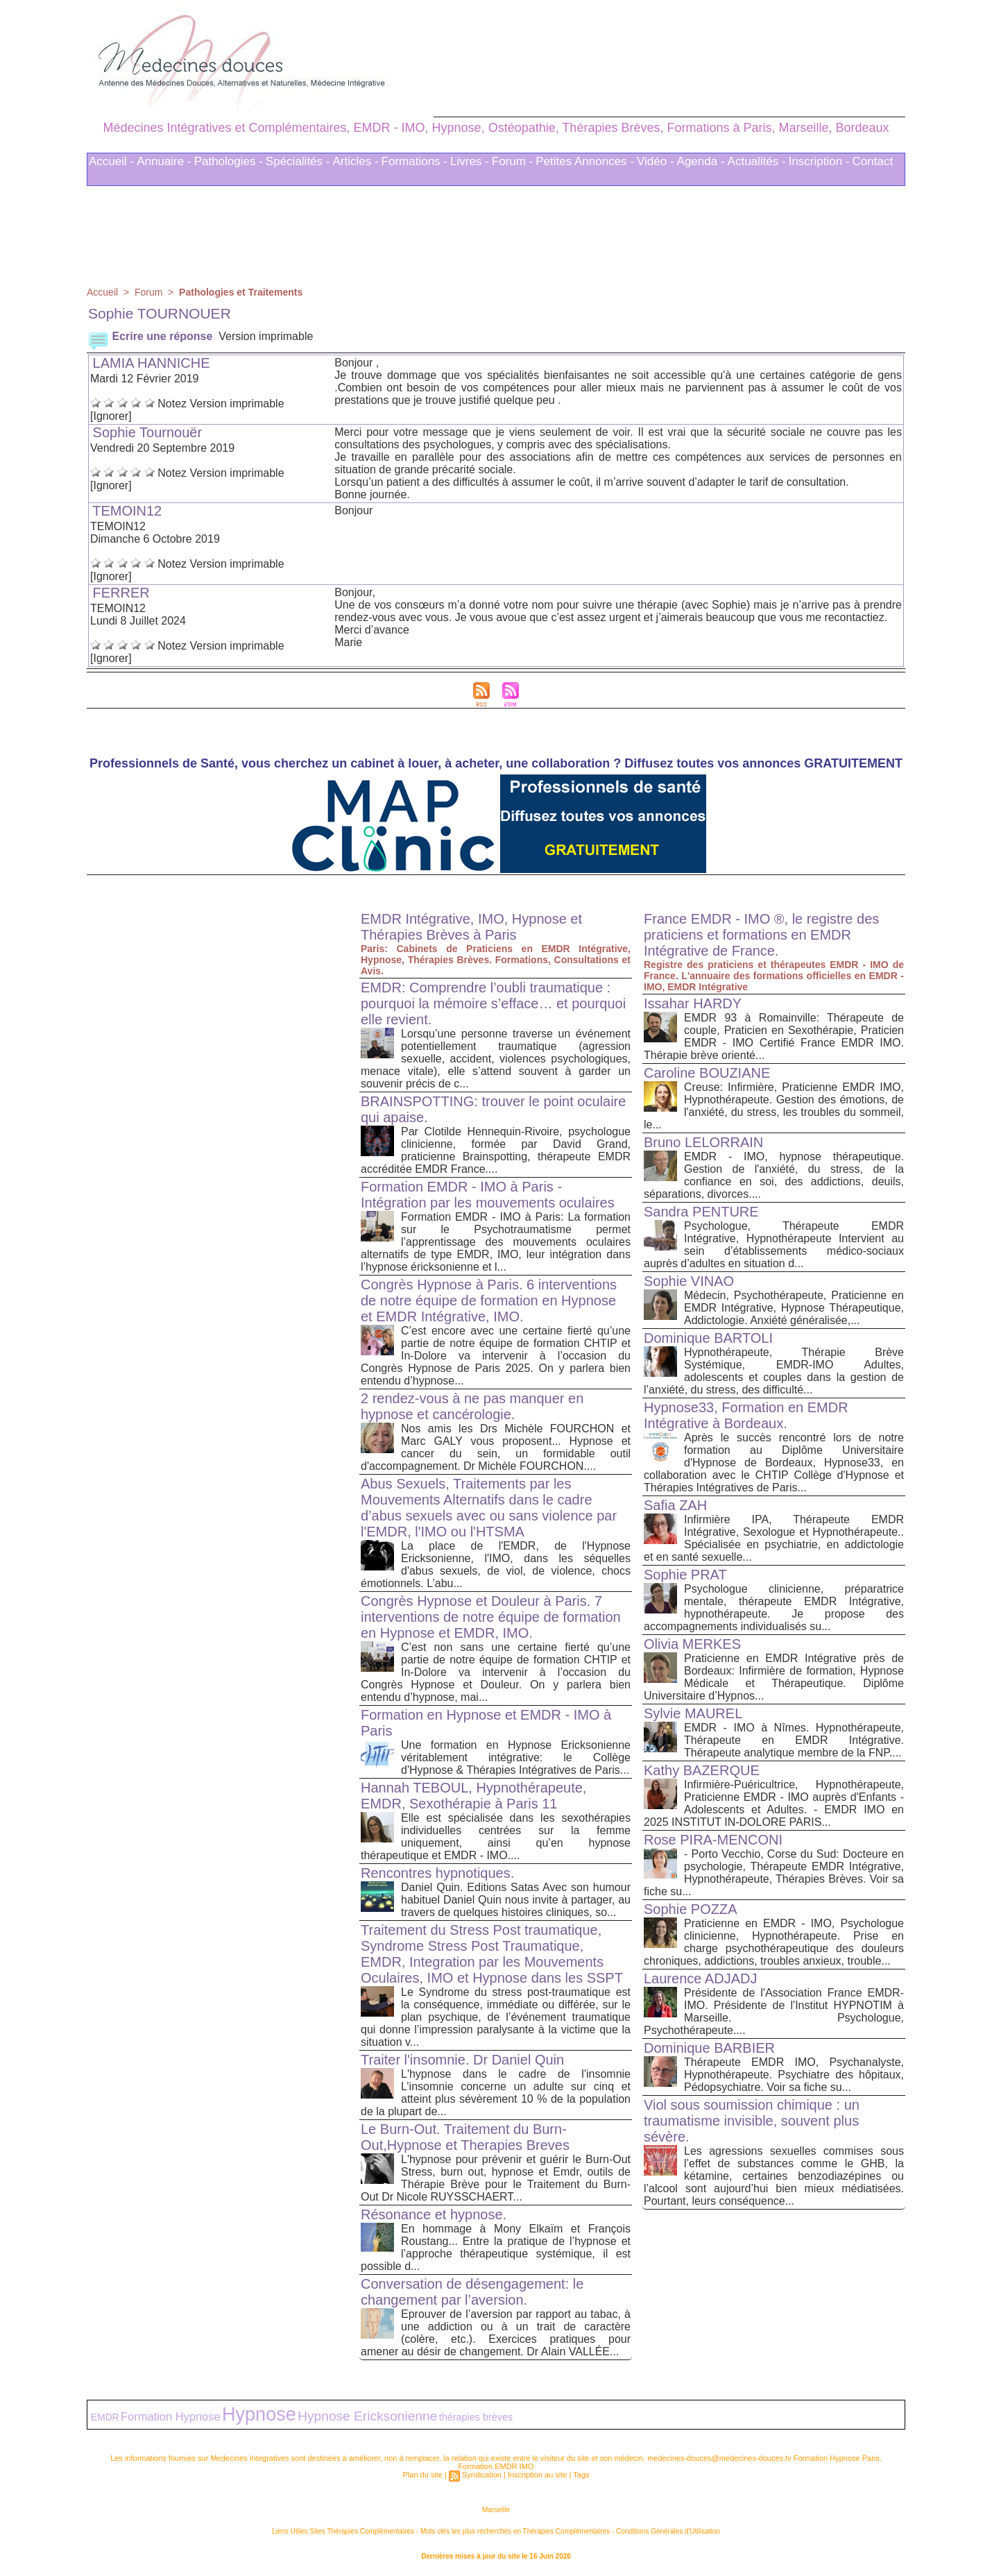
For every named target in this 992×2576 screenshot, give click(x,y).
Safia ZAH (675, 1501)
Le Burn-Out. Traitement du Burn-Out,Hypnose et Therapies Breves (465, 2133)
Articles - (355, 157)
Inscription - (819, 157)
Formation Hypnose (171, 2412)
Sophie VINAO (689, 1277)
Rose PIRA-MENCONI (713, 1835)
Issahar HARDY (693, 999)
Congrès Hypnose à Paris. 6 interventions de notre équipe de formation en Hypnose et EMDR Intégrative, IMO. (489, 1296)
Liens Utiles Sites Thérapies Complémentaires (343, 2527)
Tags (581, 2470)
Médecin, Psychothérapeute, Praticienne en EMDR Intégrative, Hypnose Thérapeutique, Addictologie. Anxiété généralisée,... (794, 1303)
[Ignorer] (111, 412)
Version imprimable (266, 332)
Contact (873, 157)
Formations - (414, 157)
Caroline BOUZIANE (707, 1068)
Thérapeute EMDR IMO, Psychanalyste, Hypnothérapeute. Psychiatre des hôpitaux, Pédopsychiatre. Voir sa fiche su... (794, 2070)
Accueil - (111, 157)
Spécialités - (298, 157)
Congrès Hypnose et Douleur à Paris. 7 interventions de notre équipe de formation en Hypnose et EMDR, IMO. (491, 1612)
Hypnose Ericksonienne (367, 2412)
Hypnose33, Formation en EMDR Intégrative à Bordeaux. (746, 1411)
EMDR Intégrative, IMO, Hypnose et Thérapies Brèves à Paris (471, 922)
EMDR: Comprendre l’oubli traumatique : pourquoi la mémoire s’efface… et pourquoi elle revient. (493, 999)
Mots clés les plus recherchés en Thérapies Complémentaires (515, 2527)
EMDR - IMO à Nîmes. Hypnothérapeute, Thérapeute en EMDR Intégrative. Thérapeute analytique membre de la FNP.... (794, 1736)
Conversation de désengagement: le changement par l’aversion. (472, 2287)
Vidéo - (655, 157)
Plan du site (422, 2470)
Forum (148, 288)
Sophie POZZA (690, 1905)
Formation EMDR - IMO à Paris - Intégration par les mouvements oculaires (488, 1190)
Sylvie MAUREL (693, 1709)
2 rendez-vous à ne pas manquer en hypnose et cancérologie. (472, 1402)
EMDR (105, 2413)
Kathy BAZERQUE (702, 1766)
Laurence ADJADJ (700, 1974)
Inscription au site (537, 2470)
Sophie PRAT (685, 1570)
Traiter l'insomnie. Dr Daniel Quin (462, 2055)
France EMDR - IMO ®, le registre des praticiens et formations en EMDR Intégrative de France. (761, 930)
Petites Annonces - (585, 157)
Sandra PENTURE (701, 1207)
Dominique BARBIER (709, 2043)
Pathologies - (228, 157)
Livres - (469, 157)
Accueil (102, 288)
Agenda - (701, 157)
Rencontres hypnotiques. (437, 1868)
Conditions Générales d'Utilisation (668, 2527)
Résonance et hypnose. (433, 2210)
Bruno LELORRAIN (703, 1138)
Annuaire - (164, 157)
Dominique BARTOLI (708, 1333)
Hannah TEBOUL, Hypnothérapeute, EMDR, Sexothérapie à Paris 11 (473, 1791)
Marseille (496, 2505)
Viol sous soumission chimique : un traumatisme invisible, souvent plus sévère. (752, 2116)
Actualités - (757, 157)
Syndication (482, 2470)
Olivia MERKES (692, 1639)
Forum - (512, 157)
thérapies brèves (476, 2412)
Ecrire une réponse (150, 332)
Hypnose (259, 2410)
